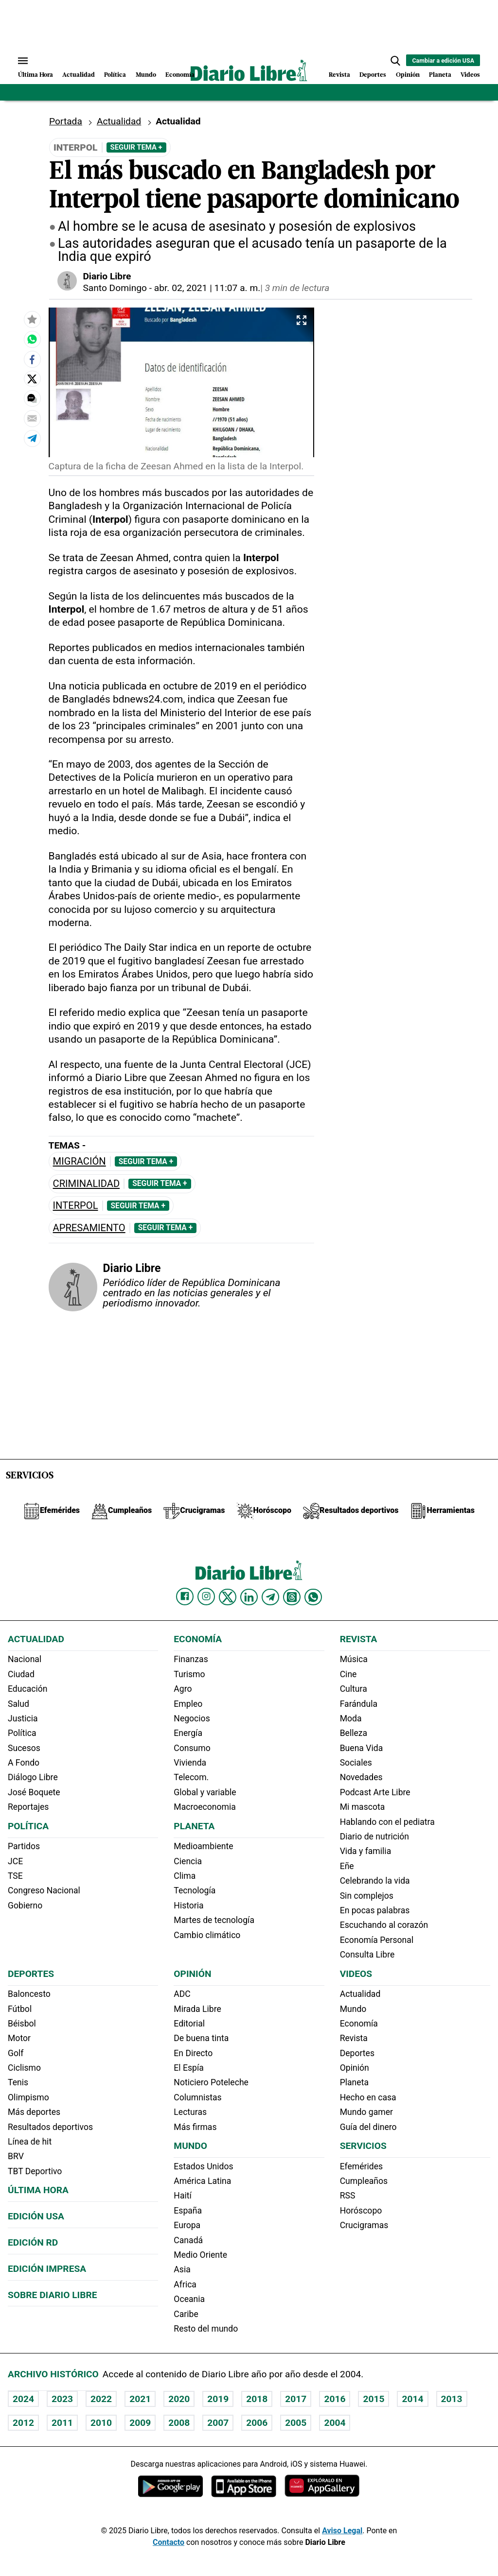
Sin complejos (366, 1896)
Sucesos (24, 1748)
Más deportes (34, 2112)
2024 (23, 2398)
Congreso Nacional (44, 1890)
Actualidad (78, 75)
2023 (62, 2398)
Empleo (188, 1704)
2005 (295, 2422)
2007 (218, 2422)
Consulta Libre (367, 1954)
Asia (182, 2269)
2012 (23, 2422)
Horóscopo (361, 2210)
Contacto (168, 2542)
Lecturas (190, 2112)
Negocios (192, 1718)
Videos (470, 75)
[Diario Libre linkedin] (249, 1597)
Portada (65, 121)
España (188, 2210)
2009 (140, 2422)
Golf (15, 2053)
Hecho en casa (368, 2097)
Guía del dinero (368, 2127)
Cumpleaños (364, 2181)
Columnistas (197, 2097)
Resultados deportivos (50, 2127)
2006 (256, 2422)
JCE (15, 1861)
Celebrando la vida (375, 1881)
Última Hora (35, 75)
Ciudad (21, 1674)
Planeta (440, 75)
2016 (334, 2398)
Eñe (347, 1866)
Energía (188, 1733)
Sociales (356, 1763)
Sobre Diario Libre (52, 2295)
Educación (27, 1689)
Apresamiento (89, 1228)
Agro (183, 1689)
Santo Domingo (115, 287)
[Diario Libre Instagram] (206, 1596)
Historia (188, 1905)
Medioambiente (203, 1846)
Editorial (189, 2023)
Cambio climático (207, 1935)
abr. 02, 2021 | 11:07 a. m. (207, 287)
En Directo (193, 2053)
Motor (19, 2038)
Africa (185, 2284)
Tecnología (194, 1890)
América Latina (202, 2181)
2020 (179, 2398)
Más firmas (195, 2127)
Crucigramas (364, 2225)
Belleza (353, 1733)
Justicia (23, 1718)
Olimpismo (28, 2097)
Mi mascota (362, 1807)
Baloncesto (29, 1994)
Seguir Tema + (136, 147)
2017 (295, 2398)
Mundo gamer (366, 2112)
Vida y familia (365, 1851)
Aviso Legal (342, 2530)
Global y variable (205, 1792)
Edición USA (36, 2216)
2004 (334, 2422)
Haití (183, 2195)
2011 (62, 2422)
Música (354, 1659)
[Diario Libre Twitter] (227, 1597)
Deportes (372, 75)
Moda (351, 1718)
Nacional (24, 1659)
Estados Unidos (203, 2166)
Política (115, 75)
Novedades (361, 1777)
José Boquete (34, 1792)
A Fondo (23, 1763)
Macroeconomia (205, 1807)
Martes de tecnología (214, 1920)
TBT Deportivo (35, 2171)
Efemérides (361, 2166)
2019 (218, 2398)
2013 (451, 2398)
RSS (348, 2195)
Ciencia (188, 1861)
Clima (185, 1876)
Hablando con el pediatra (387, 1822)
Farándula (358, 1704)
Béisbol (22, 2023)
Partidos (24, 1846)
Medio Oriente (200, 2255)
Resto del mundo (206, 2329)
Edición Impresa (47, 2268)
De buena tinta (201, 2038)
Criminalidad (86, 1184)
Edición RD (33, 2242)
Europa (187, 2225)
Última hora (38, 2190)
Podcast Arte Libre (375, 1792)
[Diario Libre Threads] (292, 1597)
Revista (339, 75)
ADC (182, 1994)
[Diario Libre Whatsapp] (313, 1597)
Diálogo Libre (33, 1777)
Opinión (408, 75)
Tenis (18, 2082)
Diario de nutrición (374, 1836)
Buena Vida (361, 1748)
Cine (348, 1674)
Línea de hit (30, 2142)
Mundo (146, 75)
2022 (101, 2398)
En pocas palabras (375, 1910)
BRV (16, 2156)
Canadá (188, 2240)
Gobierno (25, 1905)
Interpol (75, 1206)
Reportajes (28, 1807)
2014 (412, 2398)
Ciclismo (24, 2068)
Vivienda (190, 1763)
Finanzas (191, 1659)
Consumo (192, 1748)
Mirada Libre (197, 2009)
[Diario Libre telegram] (270, 1597)
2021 (140, 2398)
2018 (256, 2398)
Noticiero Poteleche (211, 2082)
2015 (373, 2398)
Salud (18, 1704)
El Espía (189, 2068)
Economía (180, 75)
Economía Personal (377, 1940)
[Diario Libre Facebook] (185, 1596)
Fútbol (20, 2009)
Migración (79, 1161)
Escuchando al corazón (384, 1925)
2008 (179, 2422)
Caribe (186, 2314)
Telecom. (191, 1777)
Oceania (189, 2299)
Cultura (353, 1689)
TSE (15, 1876)
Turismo (189, 1674)
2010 (101, 2422)
